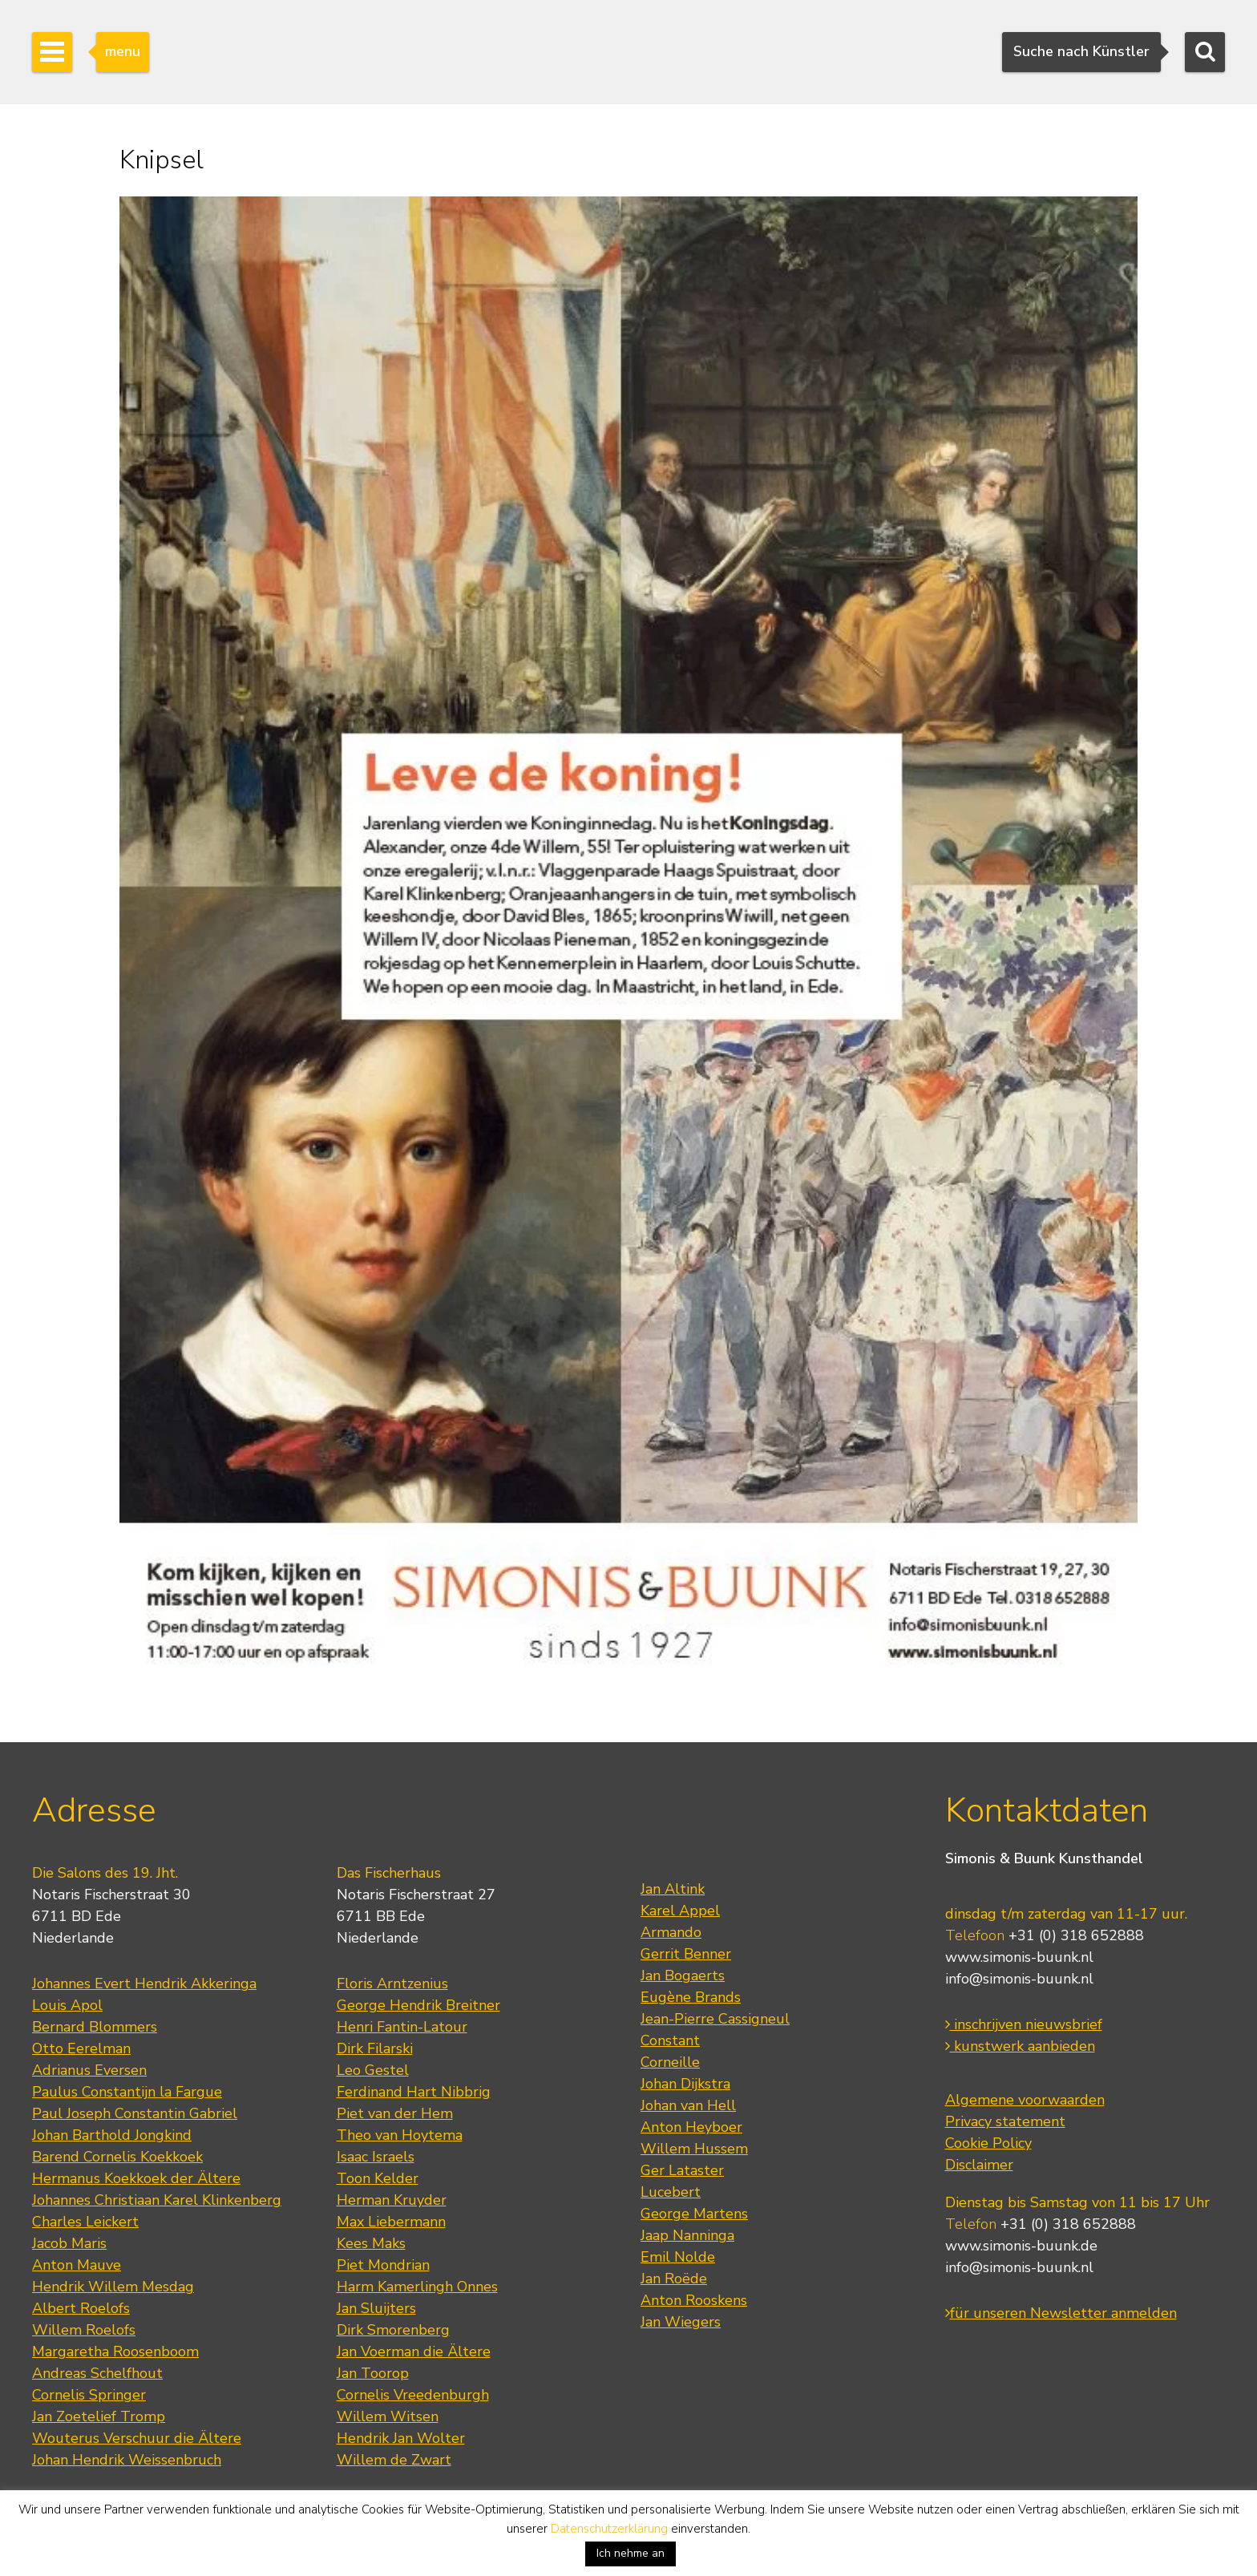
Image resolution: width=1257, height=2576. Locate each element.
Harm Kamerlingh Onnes (417, 2286)
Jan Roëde (674, 2278)
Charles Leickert (85, 2221)
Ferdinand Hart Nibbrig (414, 2091)
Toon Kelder (377, 2178)
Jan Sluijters (376, 2308)
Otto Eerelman (81, 2048)
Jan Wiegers (681, 2321)
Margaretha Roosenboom (115, 2351)
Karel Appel (680, 1910)
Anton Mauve (76, 2265)
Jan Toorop (373, 2373)
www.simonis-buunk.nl (1019, 1957)
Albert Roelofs (81, 2308)
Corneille (670, 2062)
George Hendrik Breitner (418, 2005)
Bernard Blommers (94, 2026)
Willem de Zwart (394, 2459)
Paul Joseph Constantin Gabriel (134, 2113)
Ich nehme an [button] (630, 2553)
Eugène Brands (691, 1997)
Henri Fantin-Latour (402, 2026)
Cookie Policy (988, 2143)
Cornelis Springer (89, 2394)
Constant (670, 2040)
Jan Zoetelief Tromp (98, 2416)
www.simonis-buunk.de (1021, 2245)
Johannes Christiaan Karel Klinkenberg (156, 2200)
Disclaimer (979, 2164)
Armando (671, 1932)
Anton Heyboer (691, 2127)
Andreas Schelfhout (97, 2373)
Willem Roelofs (83, 2329)
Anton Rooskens (694, 2300)
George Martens (694, 2213)
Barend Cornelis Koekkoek (117, 2156)
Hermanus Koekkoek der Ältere (136, 2178)
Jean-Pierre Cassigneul (715, 2018)
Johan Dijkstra (685, 2083)
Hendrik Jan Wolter (401, 2438)
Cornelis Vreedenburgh (413, 2394)
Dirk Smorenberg (393, 2329)
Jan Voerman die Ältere (414, 2351)
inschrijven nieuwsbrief (1023, 2024)
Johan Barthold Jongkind (112, 2135)
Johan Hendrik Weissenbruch (126, 2459)
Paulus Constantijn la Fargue (127, 2091)
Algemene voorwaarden (1025, 2099)
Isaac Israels (375, 2156)
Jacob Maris (69, 2243)
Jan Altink (673, 1889)
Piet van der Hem (395, 2113)
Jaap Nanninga (687, 2235)
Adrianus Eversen (89, 2070)
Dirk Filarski (375, 2048)
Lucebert (671, 2192)
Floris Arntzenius (392, 1983)
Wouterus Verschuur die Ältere (136, 2438)
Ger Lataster (682, 2170)
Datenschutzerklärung (609, 2529)
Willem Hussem (694, 2148)
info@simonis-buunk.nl (1019, 1978)
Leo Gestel (373, 2070)
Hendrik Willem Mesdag (113, 2286)
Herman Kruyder (392, 2200)
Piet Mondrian (383, 2265)
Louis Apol (67, 2005)
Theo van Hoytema (400, 2135)
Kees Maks (371, 2243)
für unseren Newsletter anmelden (1061, 2313)
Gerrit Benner (686, 1953)
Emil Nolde (678, 2257)
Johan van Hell (688, 2105)
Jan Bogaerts (683, 1975)
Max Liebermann (391, 2221)
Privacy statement (1005, 2121)
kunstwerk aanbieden (1020, 2046)
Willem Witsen (388, 2416)
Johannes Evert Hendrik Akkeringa (144, 1983)
